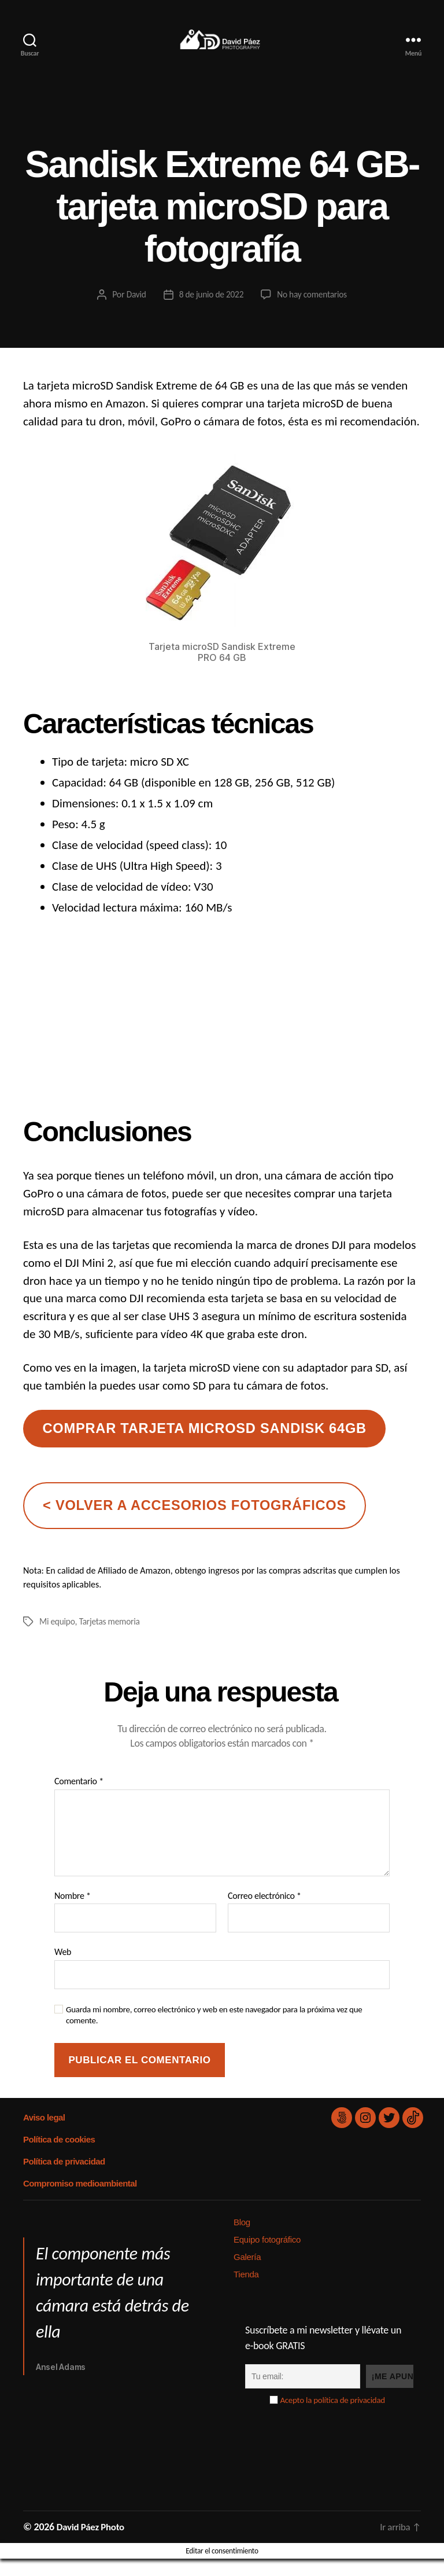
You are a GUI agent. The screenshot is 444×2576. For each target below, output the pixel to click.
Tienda (246, 2291)
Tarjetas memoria (111, 1638)
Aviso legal (43, 2135)
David (134, 311)
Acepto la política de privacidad (332, 2417)
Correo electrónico (264, 1913)
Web (62, 1969)
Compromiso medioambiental (79, 2201)
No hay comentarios (314, 311)
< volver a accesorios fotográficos (194, 1522)
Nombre (72, 1913)
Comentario (78, 1799)
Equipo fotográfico (267, 2257)
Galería (247, 2274)
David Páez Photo (93, 2544)
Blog (242, 2239)
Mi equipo (57, 1638)
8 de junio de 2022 (210, 311)
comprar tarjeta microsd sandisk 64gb (204, 1445)
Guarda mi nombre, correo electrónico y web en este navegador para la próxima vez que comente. (214, 2032)
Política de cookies (58, 2157)
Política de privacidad (63, 2179)
